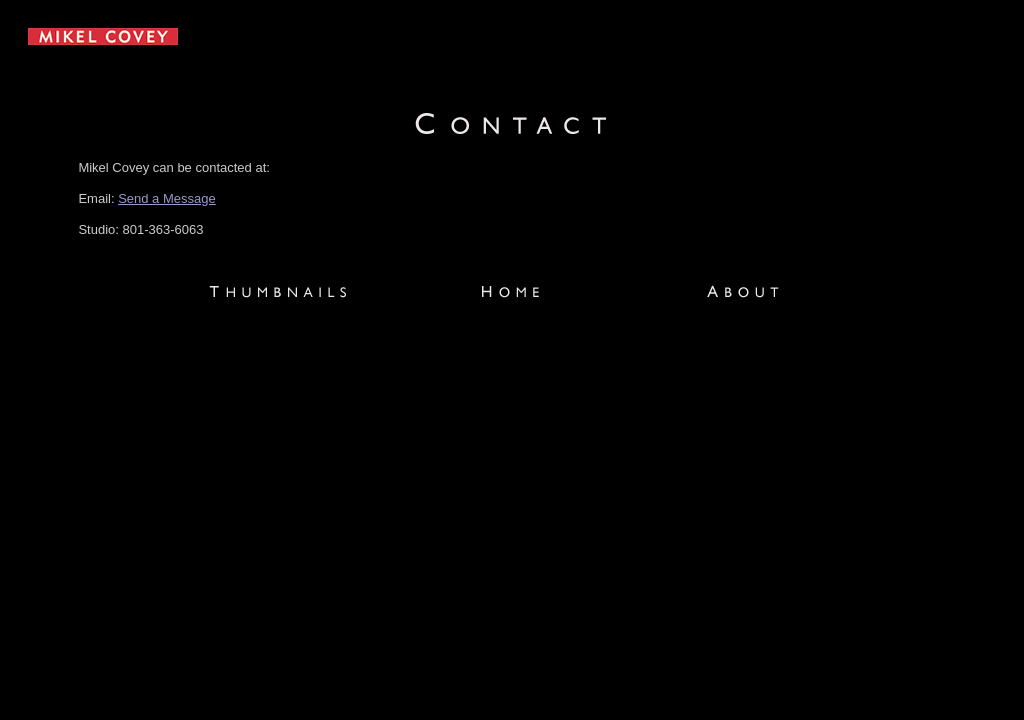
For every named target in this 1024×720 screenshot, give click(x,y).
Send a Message (167, 198)
